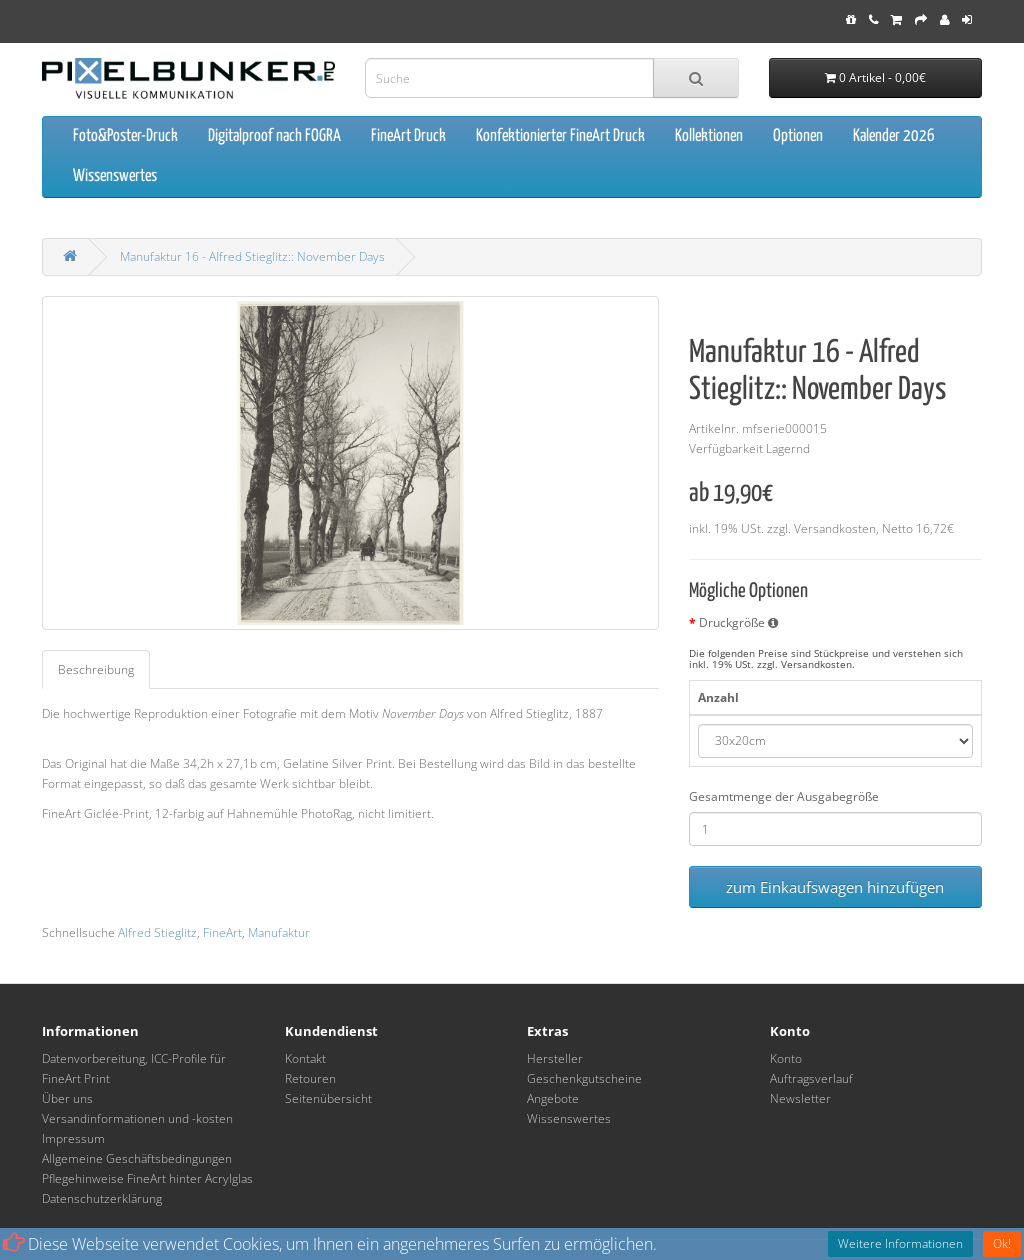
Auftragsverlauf (811, 1078)
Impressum (73, 1138)
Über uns (67, 1098)
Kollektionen (709, 136)
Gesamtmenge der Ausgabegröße (784, 796)
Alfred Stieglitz (157, 932)
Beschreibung (96, 669)
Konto (786, 1058)
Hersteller (555, 1058)
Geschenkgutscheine (584, 1078)
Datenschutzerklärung (102, 1198)
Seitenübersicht (328, 1098)
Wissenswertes (115, 176)
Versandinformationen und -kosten (137, 1118)
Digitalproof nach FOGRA (274, 136)
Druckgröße (738, 622)
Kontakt (305, 1058)
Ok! (1002, 1243)
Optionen (798, 136)
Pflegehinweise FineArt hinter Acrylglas (147, 1178)
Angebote (553, 1098)
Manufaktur (279, 932)
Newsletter (800, 1098)
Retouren (310, 1078)
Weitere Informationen (900, 1243)
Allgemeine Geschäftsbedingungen (137, 1158)
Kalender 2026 (894, 136)
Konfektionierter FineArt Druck (560, 136)
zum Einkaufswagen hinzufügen (835, 887)
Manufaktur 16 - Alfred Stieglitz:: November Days (252, 256)
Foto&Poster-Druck (125, 136)
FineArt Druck (408, 136)
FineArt (222, 932)
